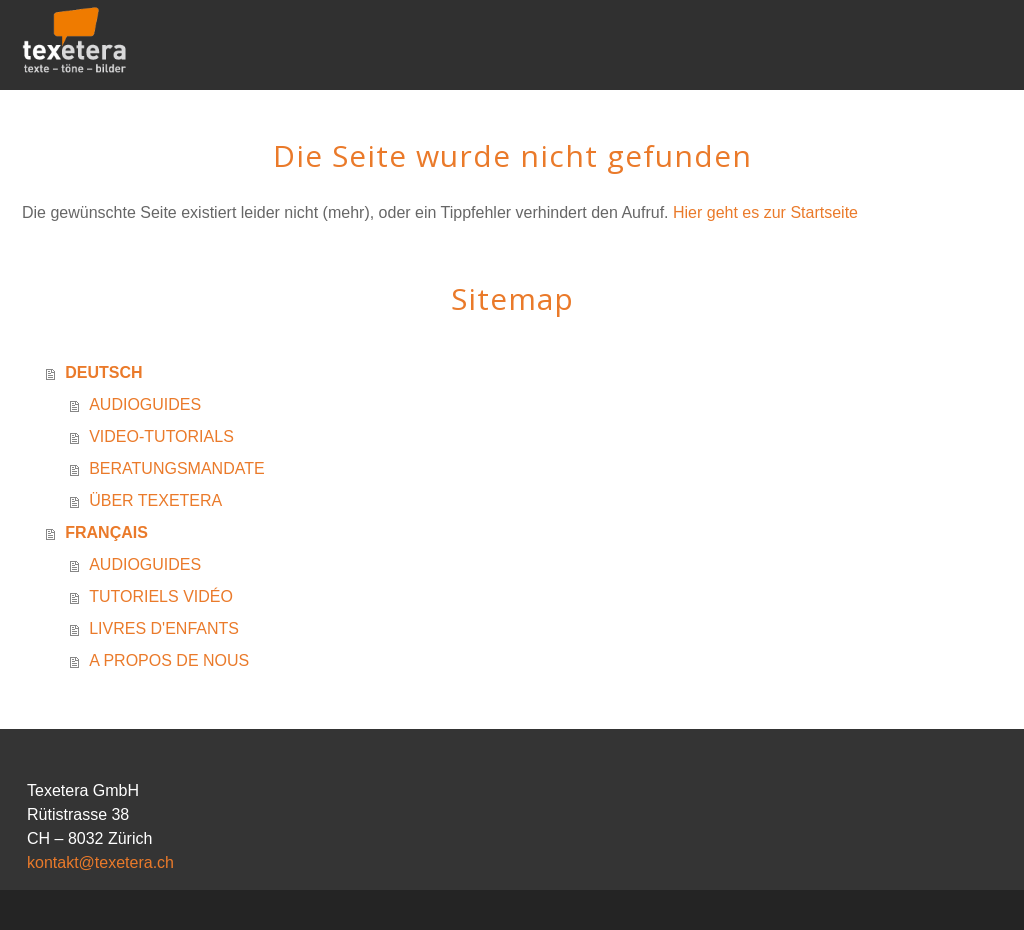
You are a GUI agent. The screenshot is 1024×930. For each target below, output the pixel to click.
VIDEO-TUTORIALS (161, 436)
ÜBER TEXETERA (155, 500)
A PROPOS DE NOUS (169, 660)
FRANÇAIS (106, 532)
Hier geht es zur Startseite (765, 212)
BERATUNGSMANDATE (176, 468)
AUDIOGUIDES (145, 404)
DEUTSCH (103, 372)
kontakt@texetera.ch (100, 862)
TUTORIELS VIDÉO (161, 596)
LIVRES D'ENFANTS (164, 628)
